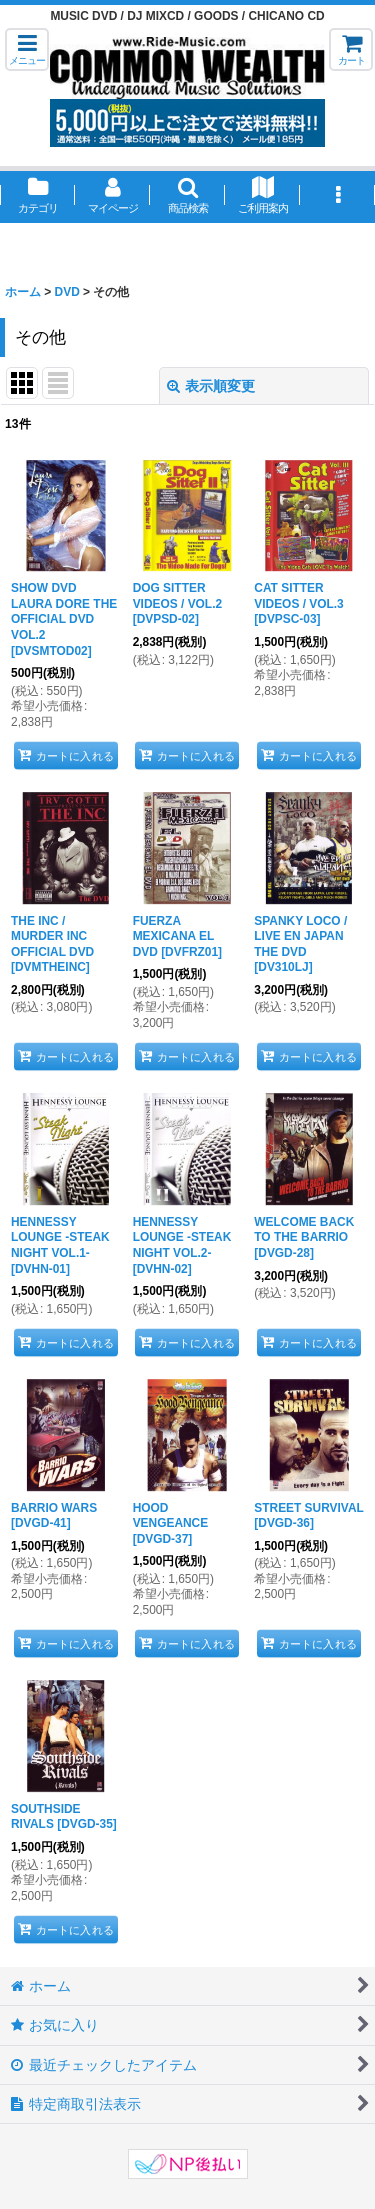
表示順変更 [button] (211, 386)
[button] (27, 49)
